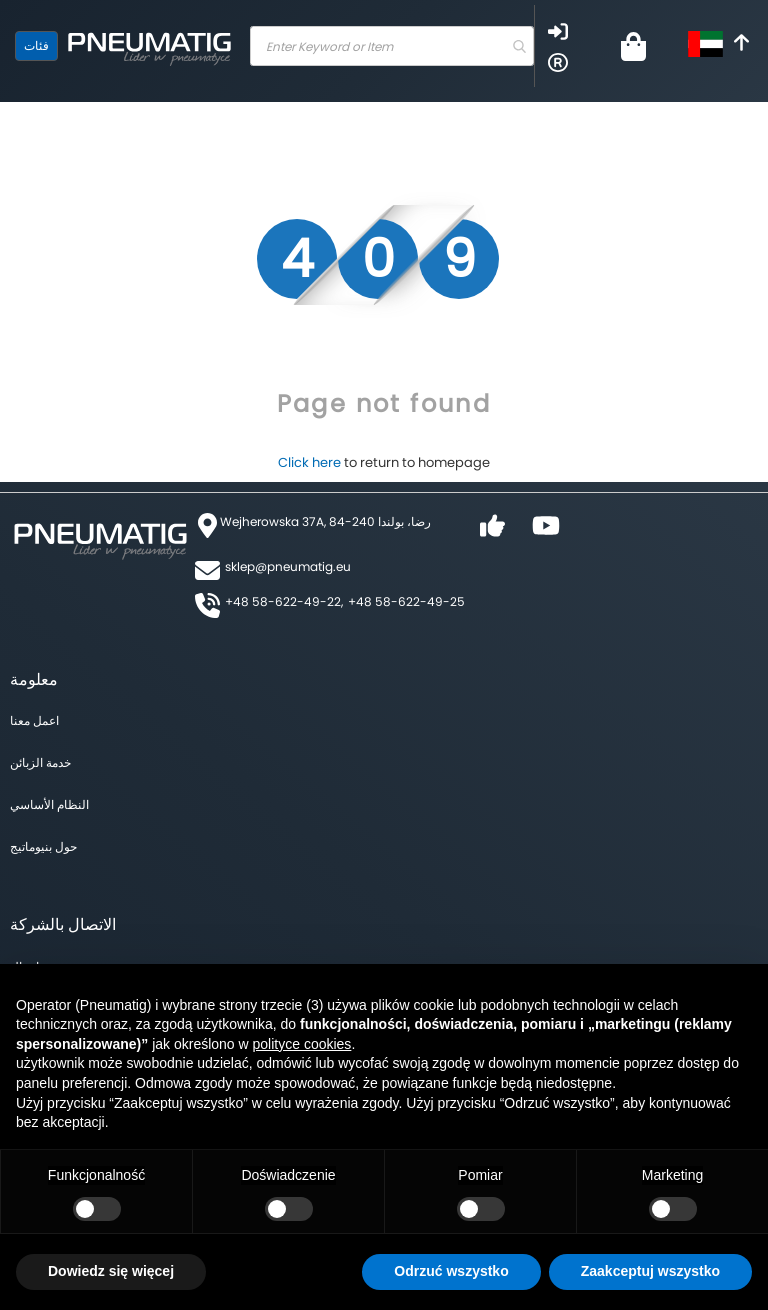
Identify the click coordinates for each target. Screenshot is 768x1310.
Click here (309, 462)
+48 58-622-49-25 (406, 601)
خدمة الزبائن (40, 762)
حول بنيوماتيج (43, 846)
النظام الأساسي (49, 804)
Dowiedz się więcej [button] (111, 1271)
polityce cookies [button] (302, 1044)
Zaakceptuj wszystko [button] (650, 1271)
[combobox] (392, 46)
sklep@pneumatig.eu (288, 566)
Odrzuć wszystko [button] (451, 1271)
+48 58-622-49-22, (284, 601)
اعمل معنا (34, 720)
